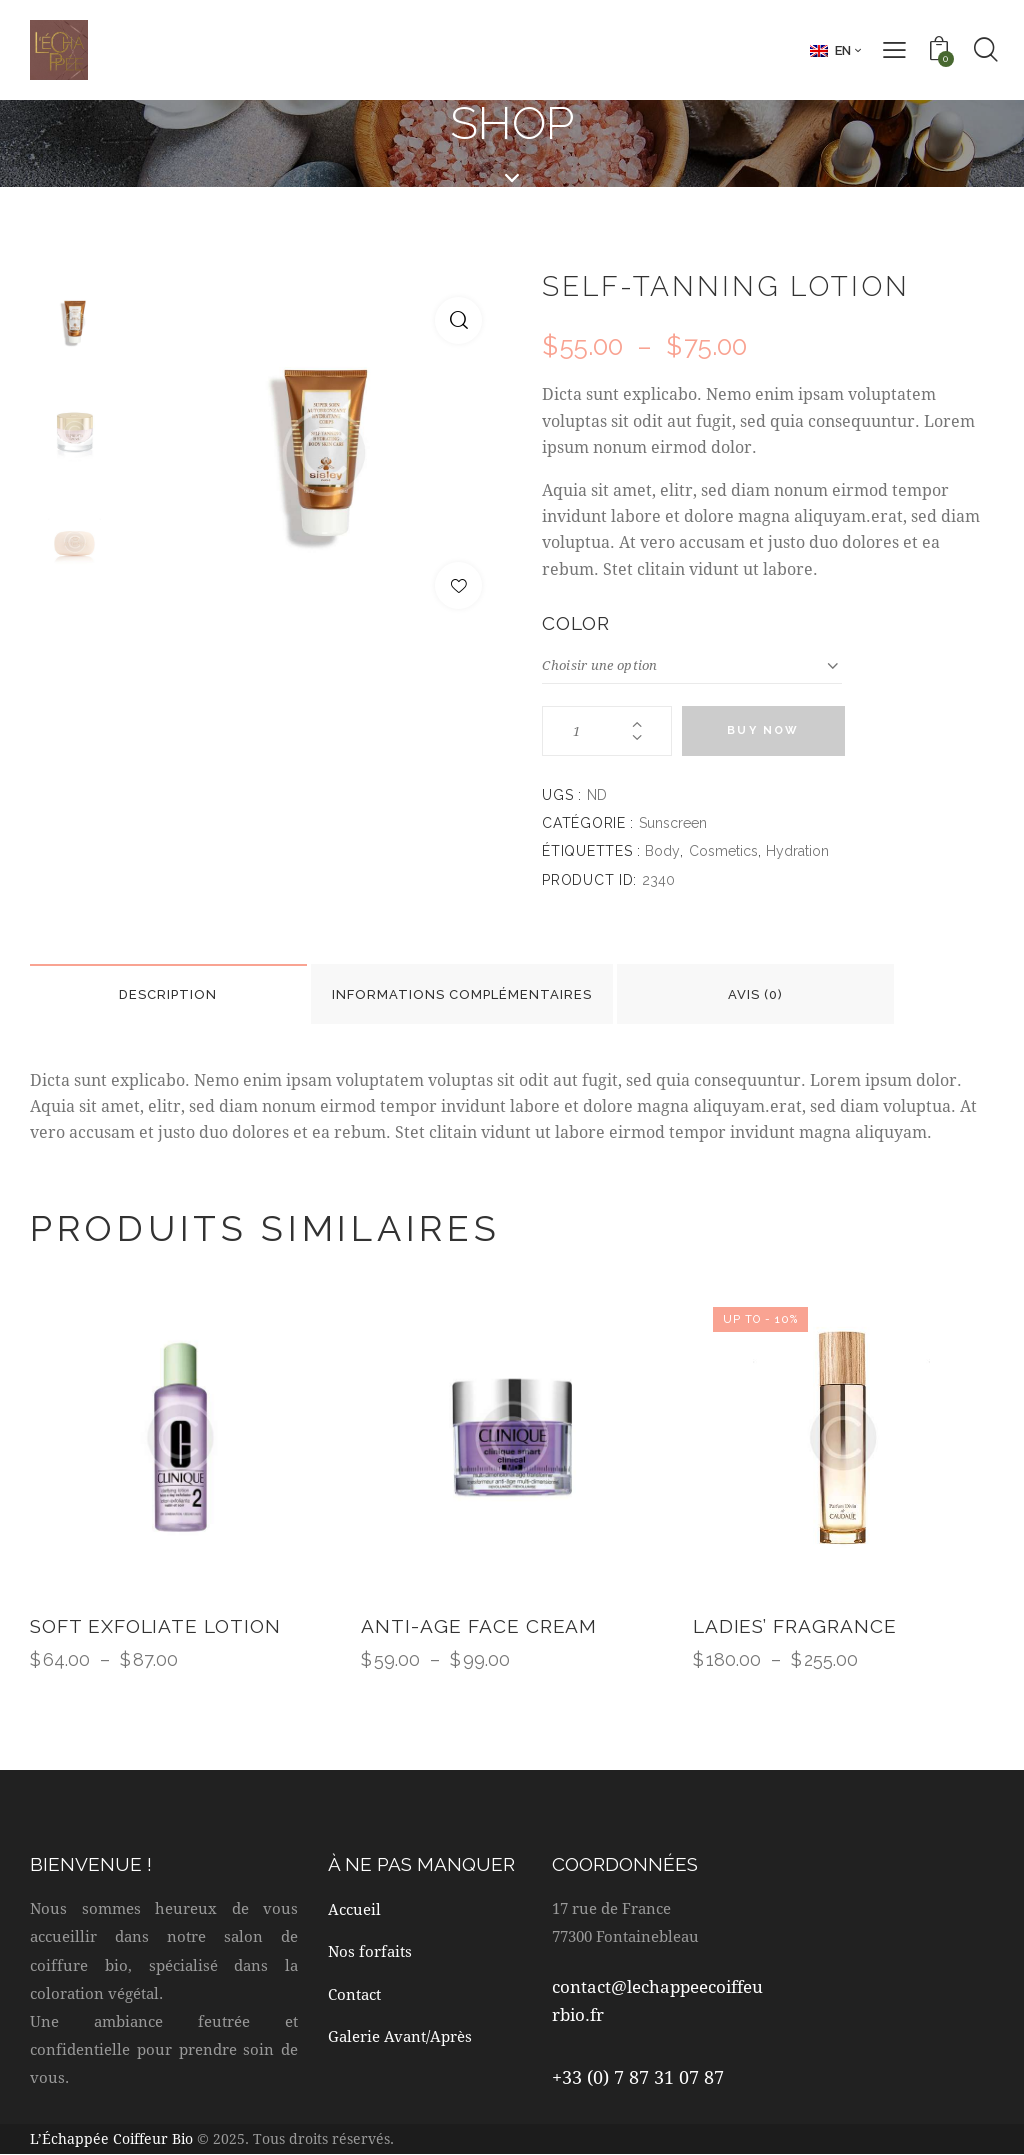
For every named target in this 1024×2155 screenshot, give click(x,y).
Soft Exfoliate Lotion (155, 1626)
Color (576, 623)
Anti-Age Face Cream (479, 1626)
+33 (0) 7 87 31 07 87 (638, 2077)
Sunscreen (673, 823)
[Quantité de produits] (607, 731)
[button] (458, 320)
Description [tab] (169, 994)
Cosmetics (723, 851)
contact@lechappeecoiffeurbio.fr (657, 2000)
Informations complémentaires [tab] (463, 994)
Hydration (797, 851)
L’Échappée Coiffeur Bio (111, 2138)
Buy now (763, 730)
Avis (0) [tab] (757, 994)
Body (662, 851)
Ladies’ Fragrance (795, 1626)
